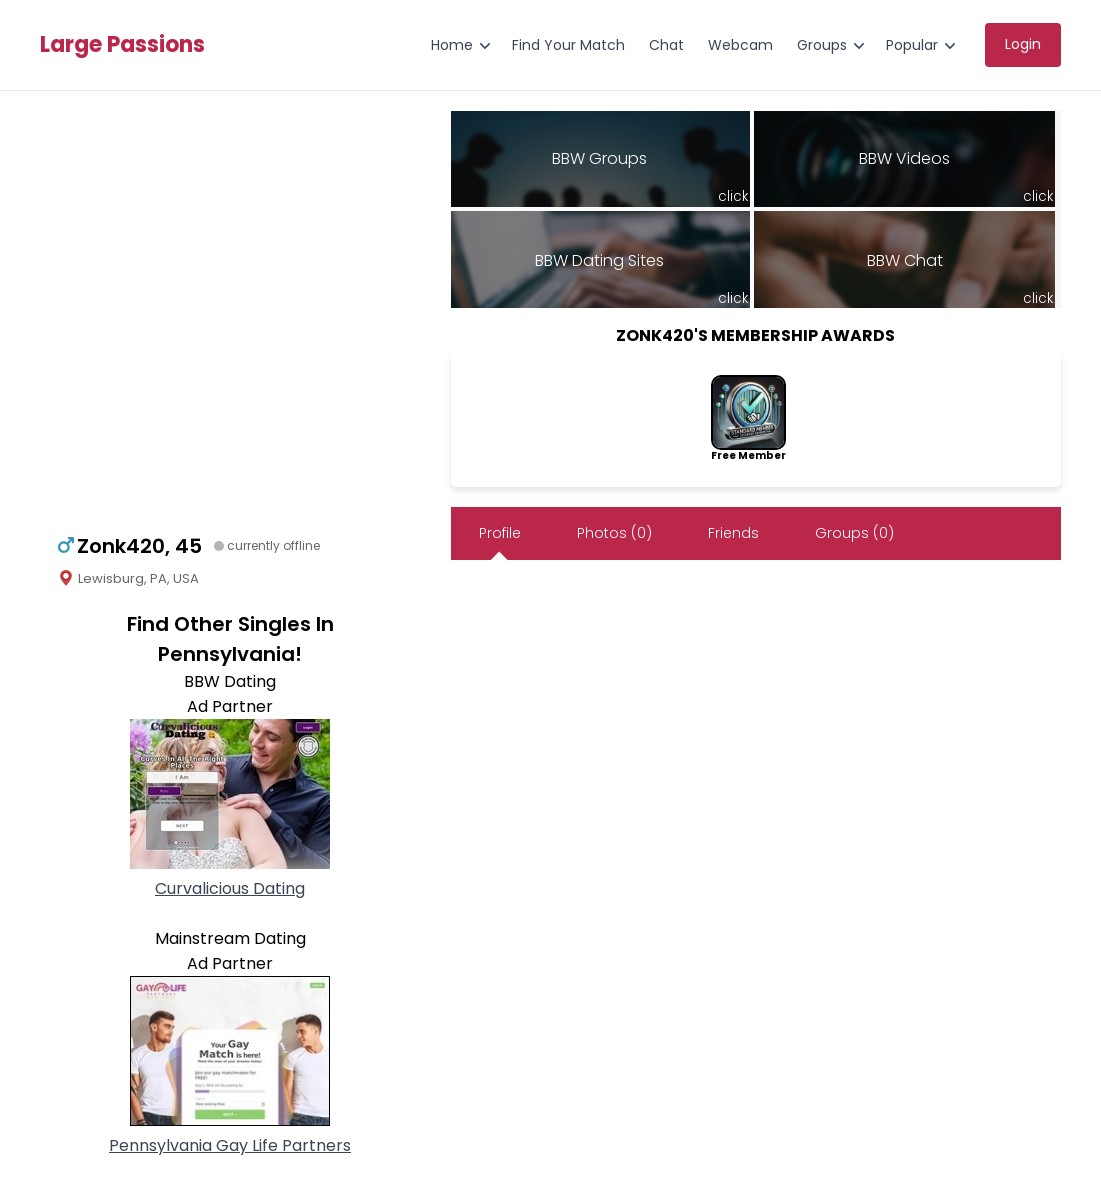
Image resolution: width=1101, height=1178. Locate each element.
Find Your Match (568, 45)
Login (1023, 44)
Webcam (740, 45)
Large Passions (122, 45)
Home (452, 45)
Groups (822, 45)
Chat (666, 45)
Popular (912, 45)
